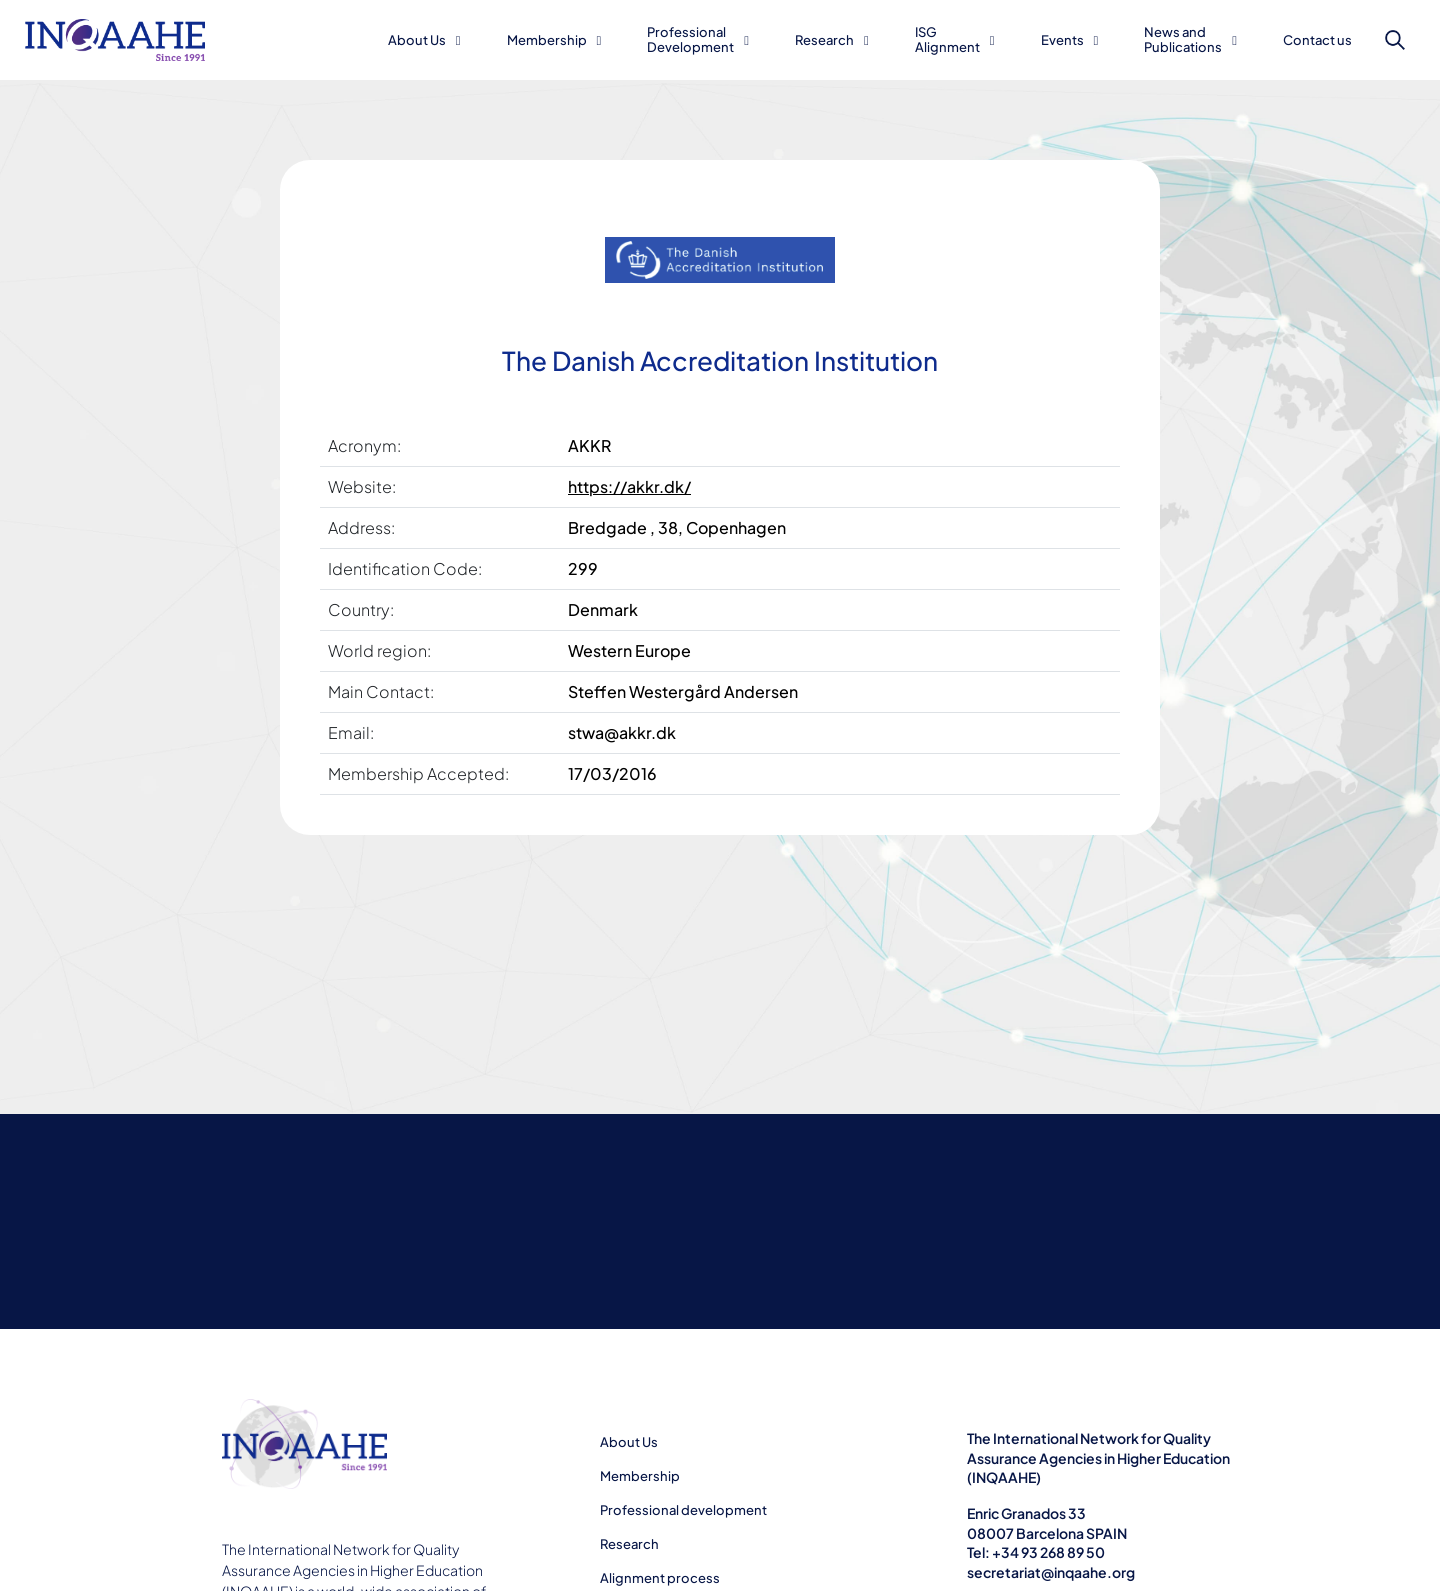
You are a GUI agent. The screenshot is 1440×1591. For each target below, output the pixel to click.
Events (1062, 40)
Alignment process (660, 1578)
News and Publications (1183, 39)
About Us (417, 40)
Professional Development (690, 39)
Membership (547, 40)
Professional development (683, 1510)
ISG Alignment (947, 39)
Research (824, 40)
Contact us (1317, 40)
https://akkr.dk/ (629, 486)
